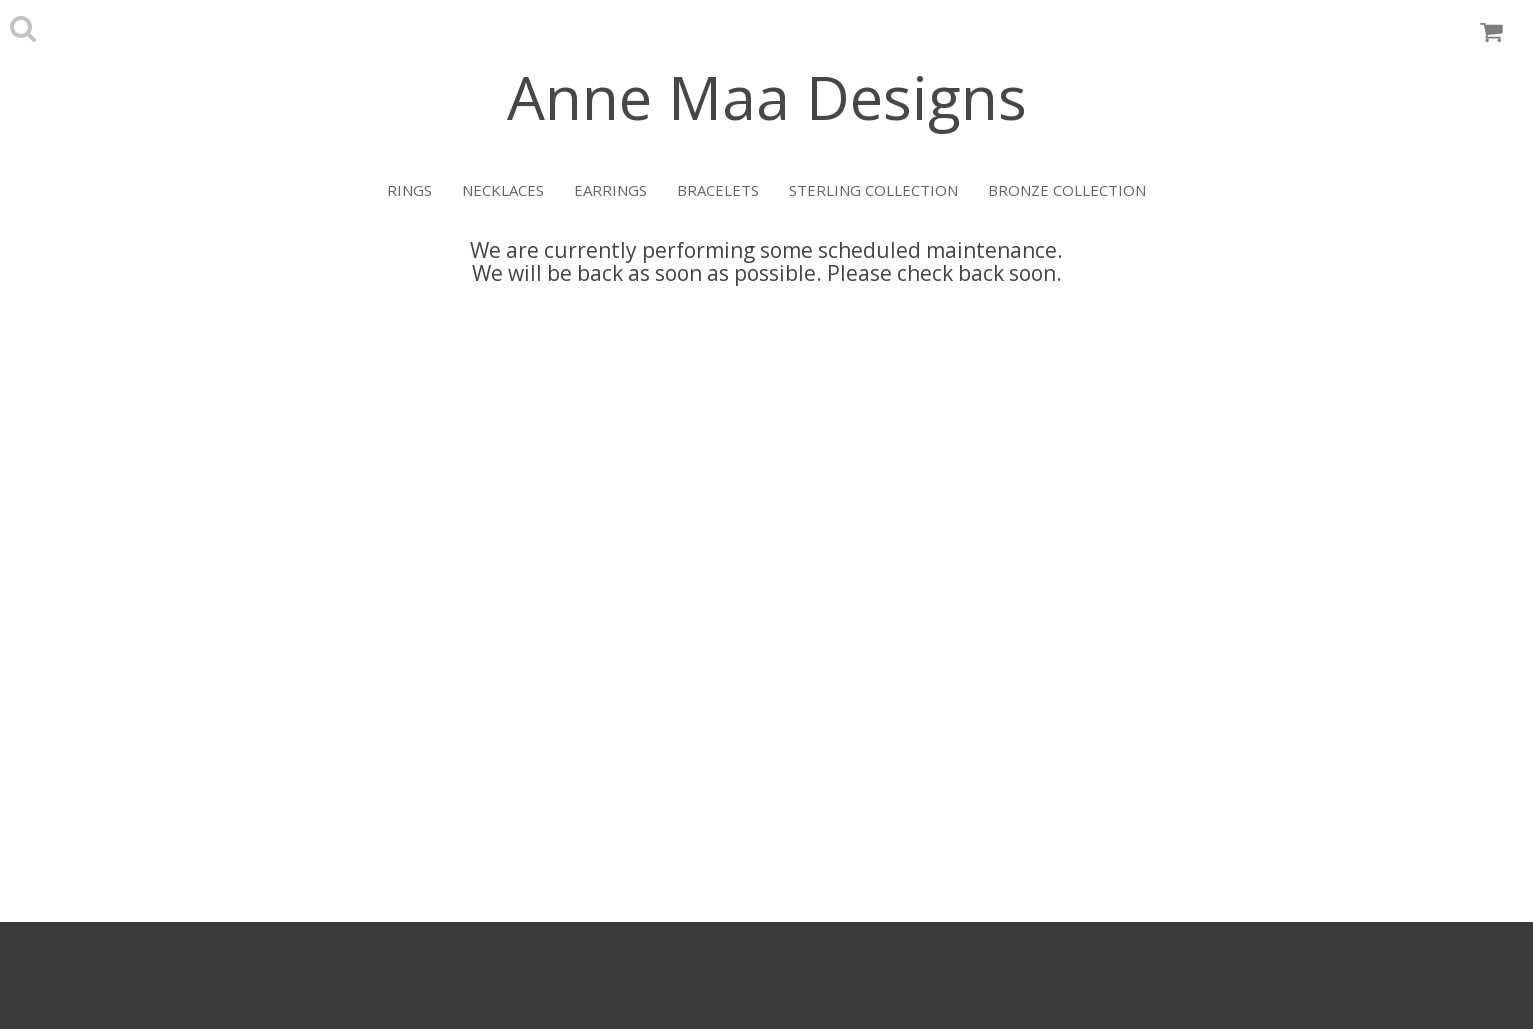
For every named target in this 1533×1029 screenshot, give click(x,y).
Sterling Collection (873, 190)
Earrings (610, 190)
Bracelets (718, 190)
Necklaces (503, 190)
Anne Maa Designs (767, 97)
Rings (409, 190)
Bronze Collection (1067, 190)
